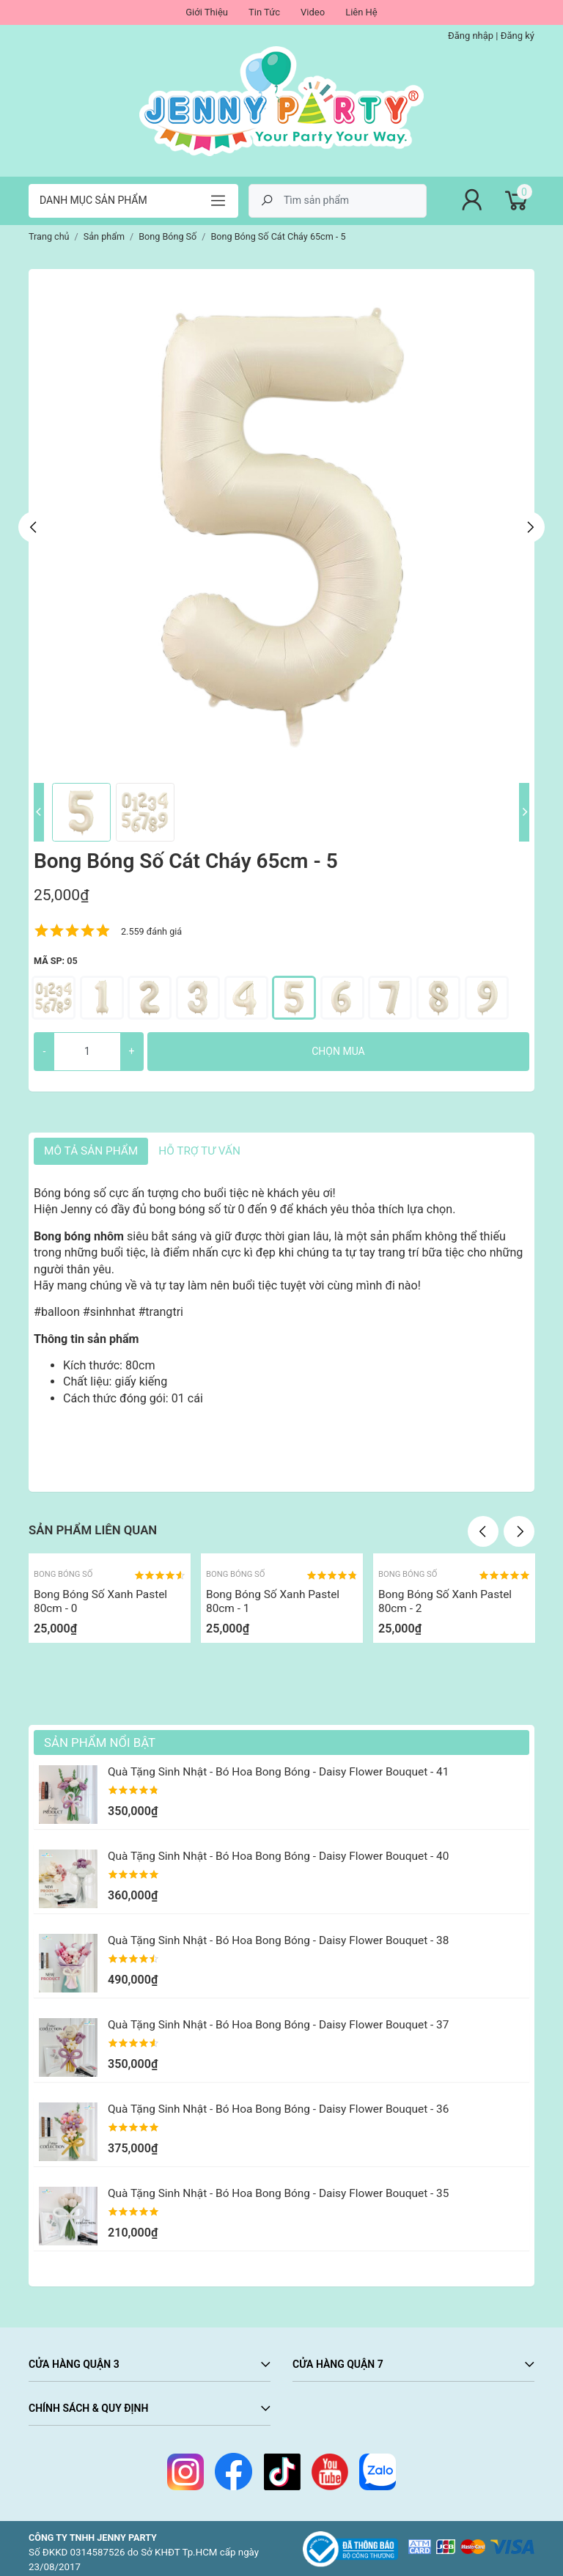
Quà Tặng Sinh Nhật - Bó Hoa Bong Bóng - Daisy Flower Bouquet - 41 (278, 1771)
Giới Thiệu (206, 12)
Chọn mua (338, 1051)
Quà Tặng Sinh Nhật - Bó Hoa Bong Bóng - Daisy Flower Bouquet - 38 (278, 1940)
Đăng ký (517, 35)
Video (313, 12)
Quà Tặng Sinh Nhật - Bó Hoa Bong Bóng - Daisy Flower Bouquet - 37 (278, 2024)
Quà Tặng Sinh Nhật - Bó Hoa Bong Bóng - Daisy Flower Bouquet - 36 (278, 2109)
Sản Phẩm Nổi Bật (99, 1742)
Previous (33, 527)
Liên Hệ (361, 12)
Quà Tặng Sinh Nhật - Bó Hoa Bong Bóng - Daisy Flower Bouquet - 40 (278, 1856)
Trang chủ (49, 236)
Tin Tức (264, 12)
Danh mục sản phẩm (93, 200)
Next (529, 527)
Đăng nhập (470, 35)
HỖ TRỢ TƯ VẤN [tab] (199, 1151)
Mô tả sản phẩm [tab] (91, 1151)
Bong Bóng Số (63, 1574)
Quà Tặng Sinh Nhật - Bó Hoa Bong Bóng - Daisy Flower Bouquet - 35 (278, 2193)
